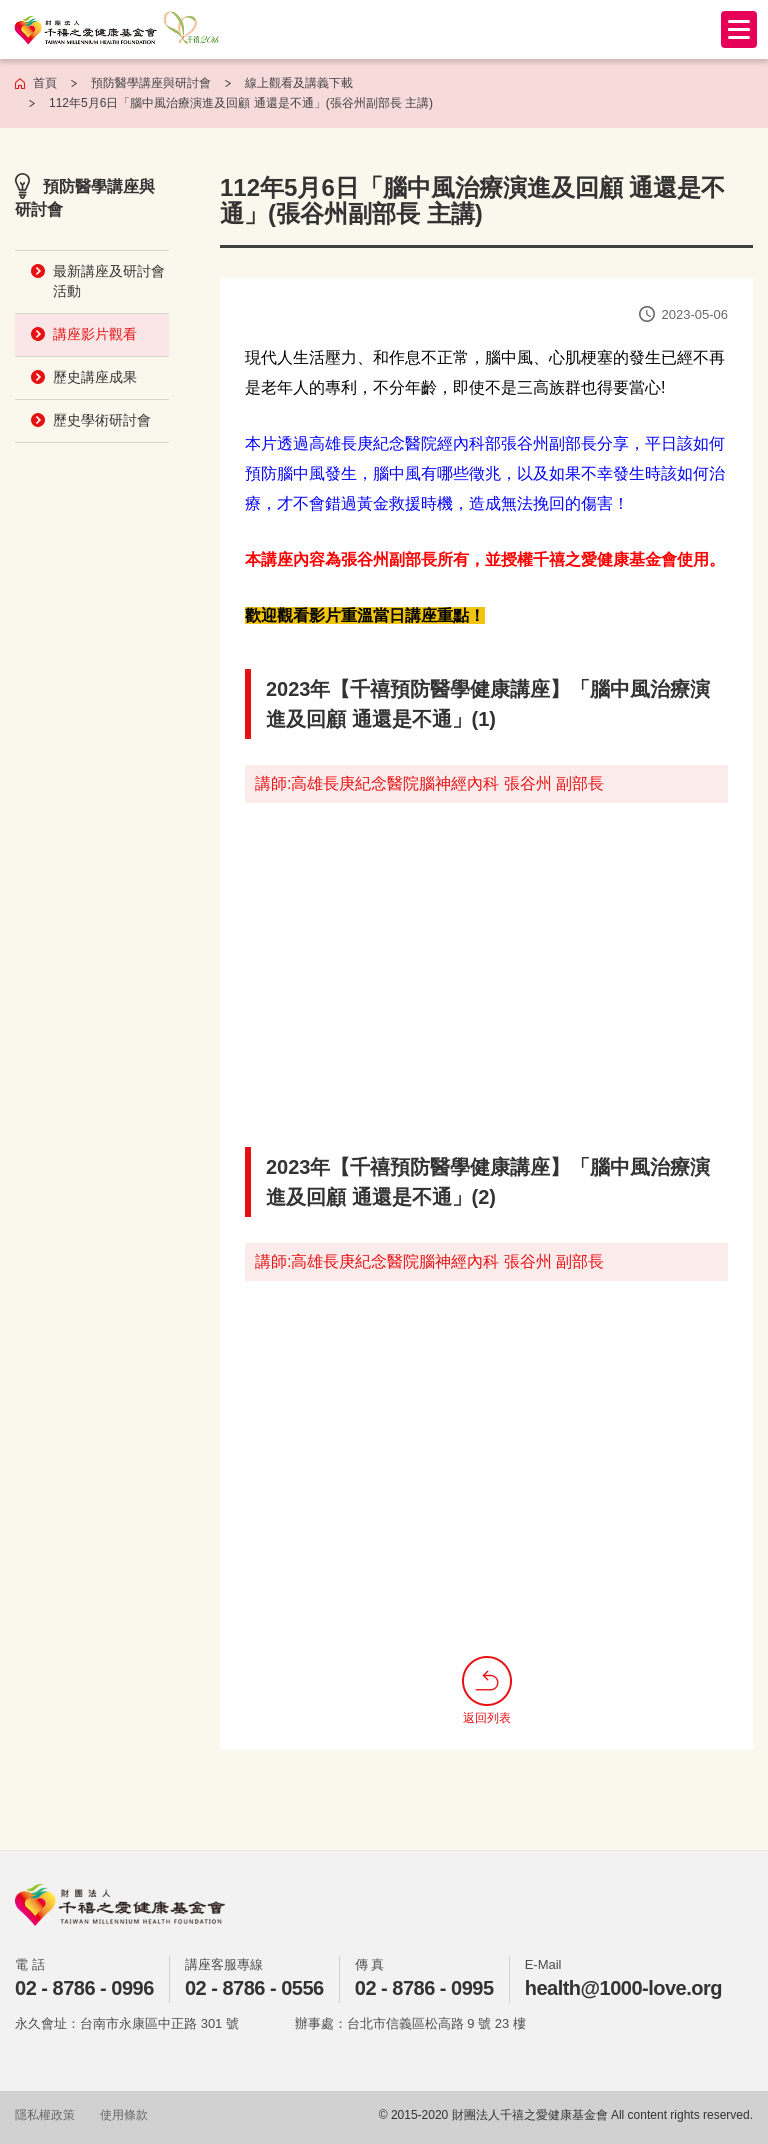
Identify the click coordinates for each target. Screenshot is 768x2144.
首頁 (45, 83)
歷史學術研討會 (102, 420)
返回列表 (487, 1690)
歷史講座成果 (95, 377)
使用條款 (124, 2115)
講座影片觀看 (95, 334)
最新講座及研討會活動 (109, 281)
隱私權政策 (45, 2115)
